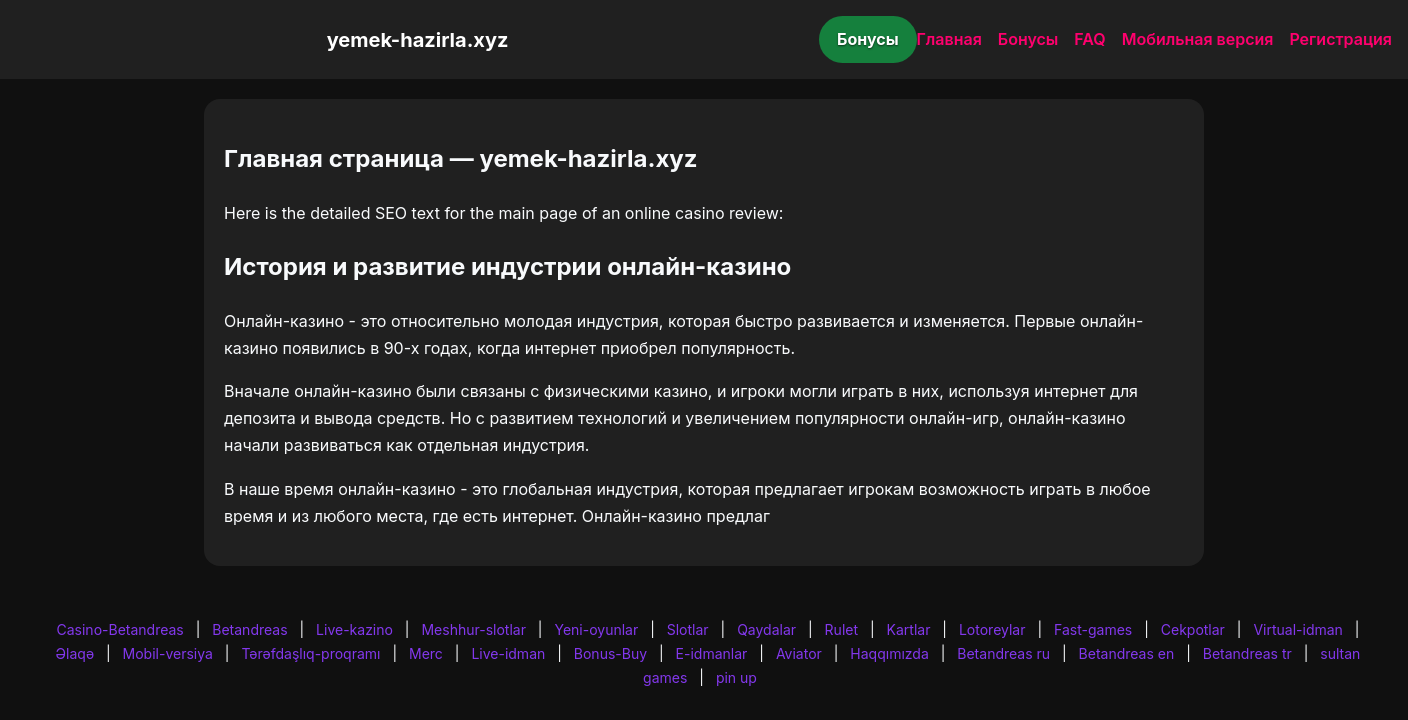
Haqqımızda (889, 653)
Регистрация (1340, 39)
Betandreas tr (1247, 653)
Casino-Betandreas (120, 629)
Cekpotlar (1193, 629)
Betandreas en (1127, 653)
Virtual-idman (1297, 629)
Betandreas (249, 629)
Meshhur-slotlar (473, 629)
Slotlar (688, 629)
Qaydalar (766, 629)
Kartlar (909, 629)
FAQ (1089, 39)
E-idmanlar (712, 653)
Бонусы (868, 39)
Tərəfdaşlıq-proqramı (310, 653)
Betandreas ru (1003, 653)
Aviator (799, 653)
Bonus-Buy (610, 653)
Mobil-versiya (168, 653)
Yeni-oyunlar (596, 629)
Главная (949, 39)
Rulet (841, 629)
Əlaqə (75, 653)
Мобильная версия (1198, 39)
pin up (736, 677)
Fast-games (1093, 629)
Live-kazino (354, 629)
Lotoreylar (992, 629)
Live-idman (508, 653)
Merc (426, 653)
